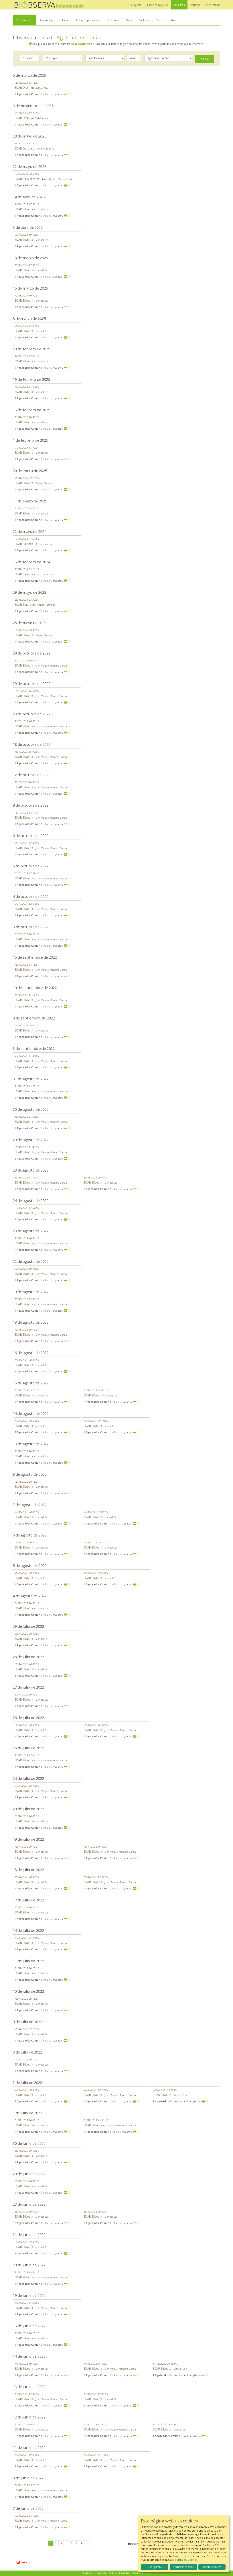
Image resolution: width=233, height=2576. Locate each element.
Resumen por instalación (54, 20)
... (66, 2543)
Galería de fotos (165, 20)
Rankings (144, 20)
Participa (195, 5)
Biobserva (49, 4)
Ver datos (179, 5)
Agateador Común (78, 37)
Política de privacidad (119, 2573)
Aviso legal (101, 2573)
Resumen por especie (88, 20)
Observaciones (24, 20)
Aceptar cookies (211, 2567)
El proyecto (135, 5)
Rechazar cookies (183, 2567)
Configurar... (155, 2567)
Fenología (113, 20)
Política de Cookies (140, 2573)
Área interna (213, 5)
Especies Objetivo (157, 5)
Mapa (129, 20)
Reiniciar (204, 58)
